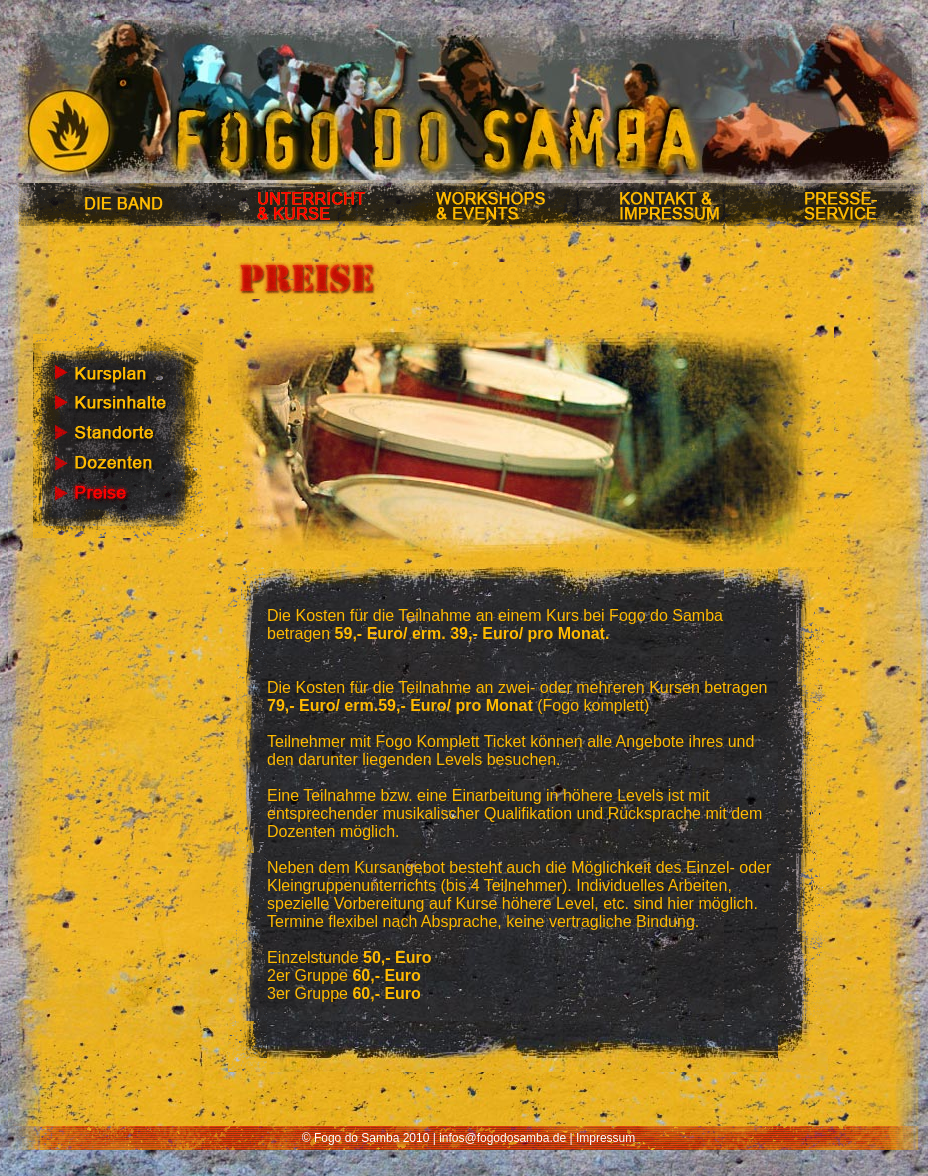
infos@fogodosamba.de (502, 1138)
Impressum (605, 1138)
